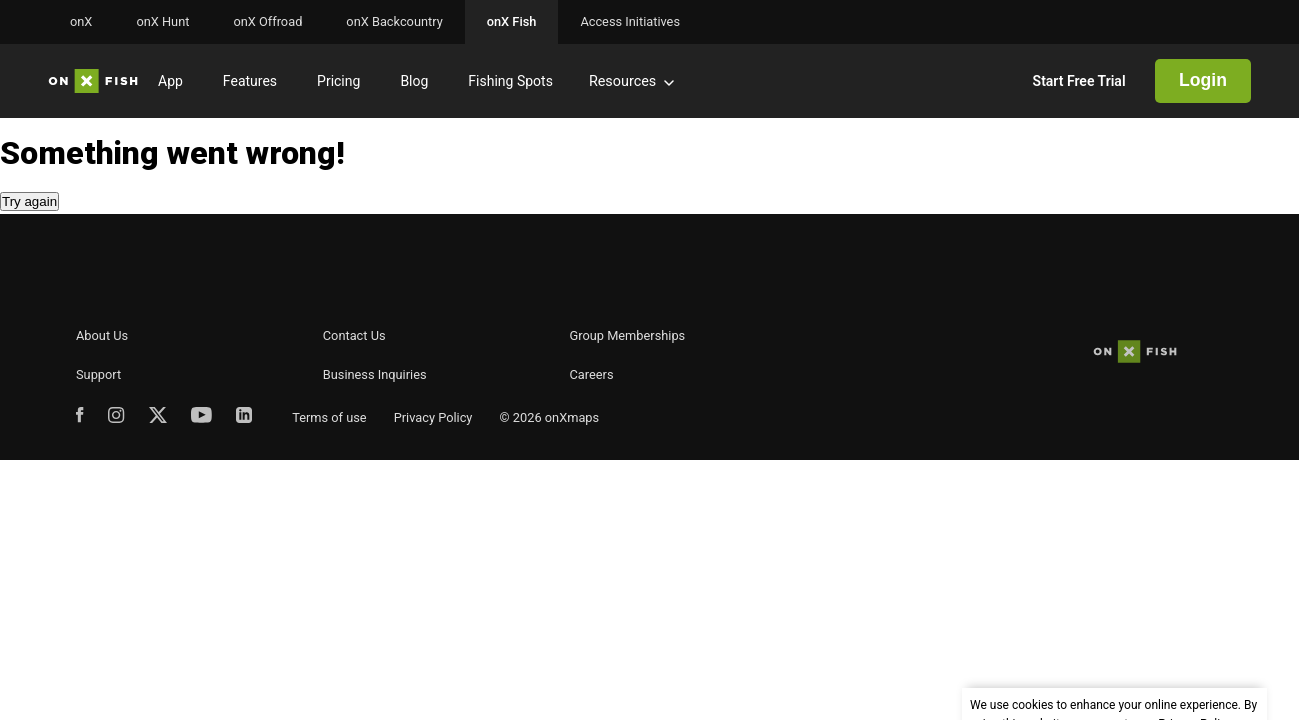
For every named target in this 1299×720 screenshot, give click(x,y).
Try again (29, 201)
